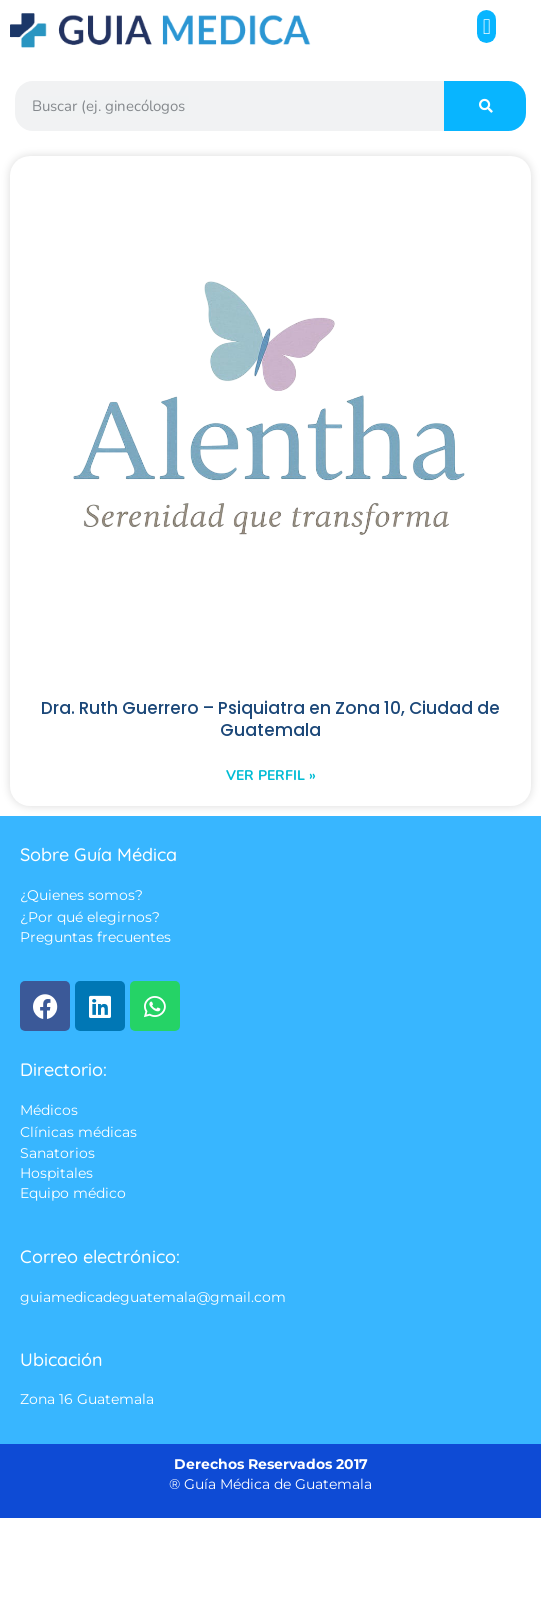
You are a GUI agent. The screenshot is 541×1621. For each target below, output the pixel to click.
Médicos (49, 1111)
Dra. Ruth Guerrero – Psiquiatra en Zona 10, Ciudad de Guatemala (270, 719)
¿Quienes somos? (81, 896)
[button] (486, 26)
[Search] (485, 106)
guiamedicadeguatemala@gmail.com (153, 1297)
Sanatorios (57, 1153)
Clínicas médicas (78, 1132)
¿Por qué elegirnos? (90, 917)
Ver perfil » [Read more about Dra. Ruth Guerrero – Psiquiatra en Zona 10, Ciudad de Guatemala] (271, 775)
